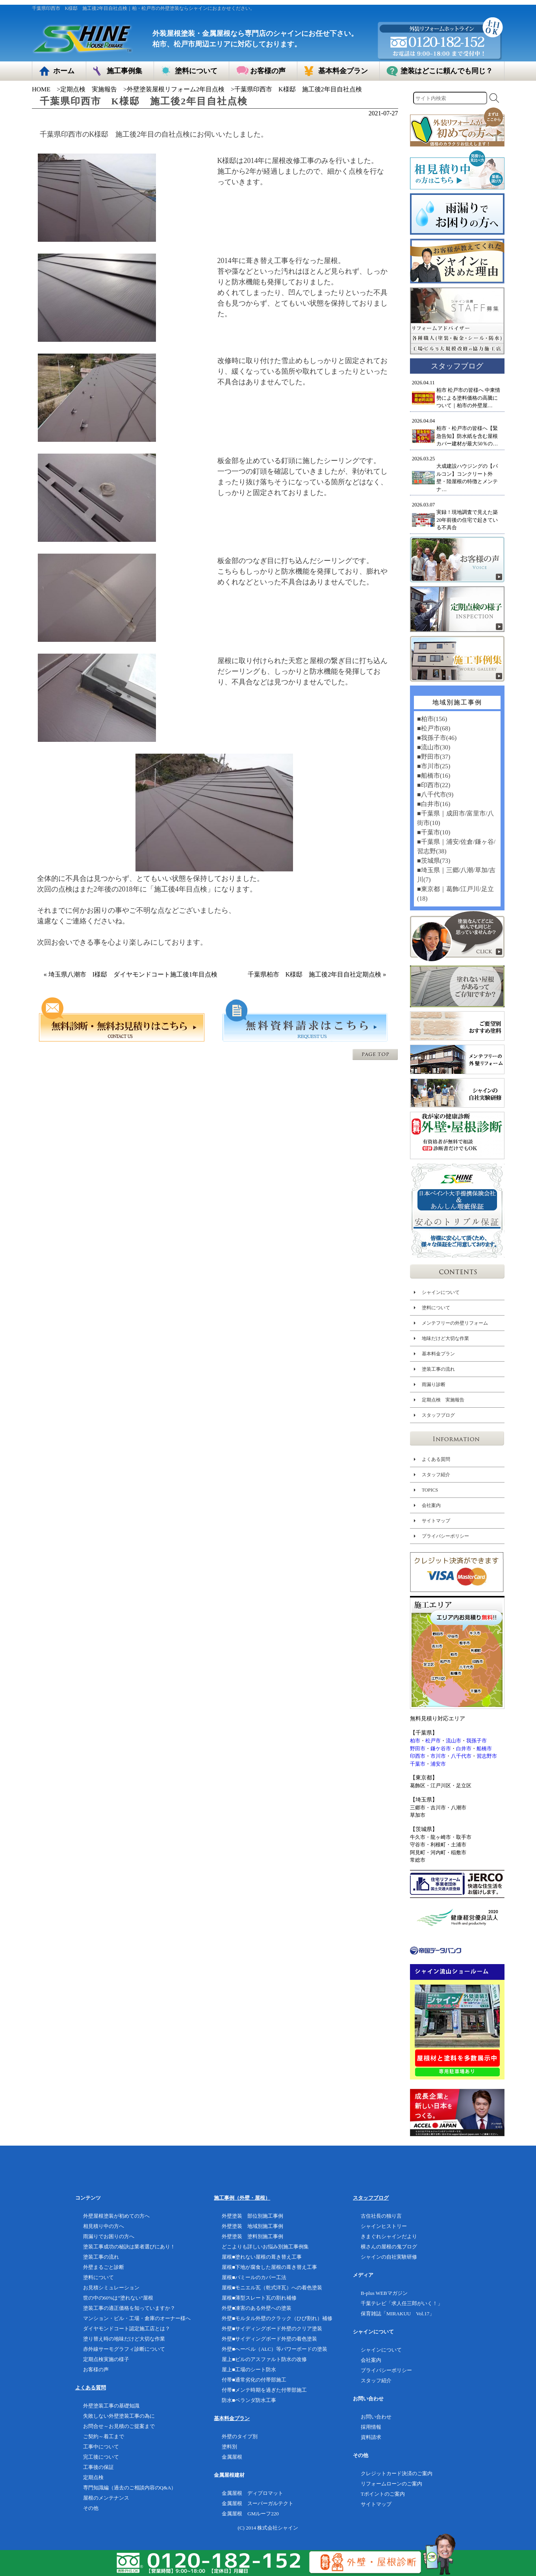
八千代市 (461, 1756)
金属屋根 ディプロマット (252, 2493)
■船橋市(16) (433, 775)
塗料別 (229, 2447)
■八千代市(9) (435, 794)
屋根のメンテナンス (106, 2498)
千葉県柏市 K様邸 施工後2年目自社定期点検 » (317, 974)
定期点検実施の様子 (106, 2359)
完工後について (101, 2457)
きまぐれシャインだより (389, 2236)
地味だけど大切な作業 (445, 1338)
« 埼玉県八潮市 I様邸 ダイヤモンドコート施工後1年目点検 (134, 974)
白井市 (463, 1748)
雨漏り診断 (433, 1384)
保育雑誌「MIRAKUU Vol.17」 (397, 2314)
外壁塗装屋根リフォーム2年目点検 (175, 89)
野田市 (417, 1748)
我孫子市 (476, 1741)
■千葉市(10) (433, 832)
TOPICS (429, 1490)
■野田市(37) (433, 756)
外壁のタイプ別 (240, 2436)
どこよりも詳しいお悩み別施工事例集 (265, 2247)
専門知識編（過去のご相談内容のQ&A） (129, 2488)
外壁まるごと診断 (103, 2267)
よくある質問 (435, 1459)
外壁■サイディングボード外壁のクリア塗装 (272, 2328)
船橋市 (484, 1748)
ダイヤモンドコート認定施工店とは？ (126, 2328)
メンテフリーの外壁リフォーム (454, 1323)
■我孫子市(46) (436, 737)
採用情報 (371, 2427)
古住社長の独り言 (381, 2216)
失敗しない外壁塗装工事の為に (119, 2416)
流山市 (453, 1741)
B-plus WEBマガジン (384, 2293)
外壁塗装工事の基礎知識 (111, 2406)
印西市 (417, 1756)
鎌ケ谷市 (440, 1748)
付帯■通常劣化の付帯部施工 (254, 2380)
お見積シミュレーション (111, 2288)
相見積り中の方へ (103, 2226)
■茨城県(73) (433, 860)
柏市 (415, 1741)
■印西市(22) (433, 785)
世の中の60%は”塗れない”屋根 (118, 2298)
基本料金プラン (437, 1354)
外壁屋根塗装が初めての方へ (116, 2216)
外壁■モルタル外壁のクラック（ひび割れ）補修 (277, 2318)
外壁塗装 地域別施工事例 (252, 2226)
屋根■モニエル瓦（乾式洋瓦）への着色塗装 (272, 2288)
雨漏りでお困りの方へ (108, 2236)
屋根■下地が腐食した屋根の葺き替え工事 (269, 2267)
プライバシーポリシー (445, 1536)
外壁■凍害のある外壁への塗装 (256, 2308)
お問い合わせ (376, 2417)
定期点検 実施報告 (88, 89)
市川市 (438, 1756)
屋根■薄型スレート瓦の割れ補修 (259, 2298)
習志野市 (487, 1756)
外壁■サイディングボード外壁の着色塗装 (269, 2339)
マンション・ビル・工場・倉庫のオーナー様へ (137, 2318)
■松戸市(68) (433, 728)
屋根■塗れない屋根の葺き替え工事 (262, 2257)
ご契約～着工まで (103, 2436)
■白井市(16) (433, 804)
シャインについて (440, 1292)
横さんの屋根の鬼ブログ (389, 2247)
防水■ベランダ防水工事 (249, 2400)
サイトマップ (435, 1520)
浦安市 (438, 1764)
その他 (90, 2508)
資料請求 (371, 2437)
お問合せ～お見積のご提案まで (119, 2426)
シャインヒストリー (384, 2226)
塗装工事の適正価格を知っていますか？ (129, 2308)
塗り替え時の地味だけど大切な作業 (124, 2339)
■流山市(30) (433, 747)
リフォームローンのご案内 (391, 2484)
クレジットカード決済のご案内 (396, 2473)
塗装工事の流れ (437, 1369)
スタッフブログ (437, 1415)
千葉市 (417, 1764)
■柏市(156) (432, 718)
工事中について (101, 2447)
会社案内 (430, 1505)
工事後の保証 (98, 2467)
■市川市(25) (433, 766)
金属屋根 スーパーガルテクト (257, 2503)
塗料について (435, 1307)
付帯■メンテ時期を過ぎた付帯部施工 (264, 2390)
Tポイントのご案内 (383, 2494)
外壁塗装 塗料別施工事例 (252, 2236)
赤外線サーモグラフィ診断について (124, 2349)
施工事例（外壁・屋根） (242, 2198)
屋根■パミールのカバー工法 (254, 2277)
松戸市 (433, 1741)
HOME (41, 89)
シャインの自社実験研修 (389, 2257)
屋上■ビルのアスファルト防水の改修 (264, 2359)
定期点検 (93, 2477)
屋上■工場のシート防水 (249, 2369)
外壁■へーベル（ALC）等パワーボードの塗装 (274, 2349)
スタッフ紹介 (435, 1474)
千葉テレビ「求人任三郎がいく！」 (402, 2303)
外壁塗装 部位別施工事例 (252, 2216)
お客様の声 (96, 2369)
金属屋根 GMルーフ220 (250, 2514)
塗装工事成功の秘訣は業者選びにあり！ (129, 2247)
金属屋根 (232, 2457)
